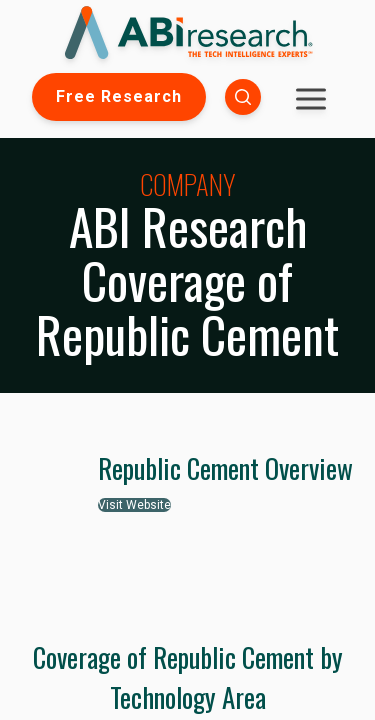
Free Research (119, 96)
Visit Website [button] (134, 505)
